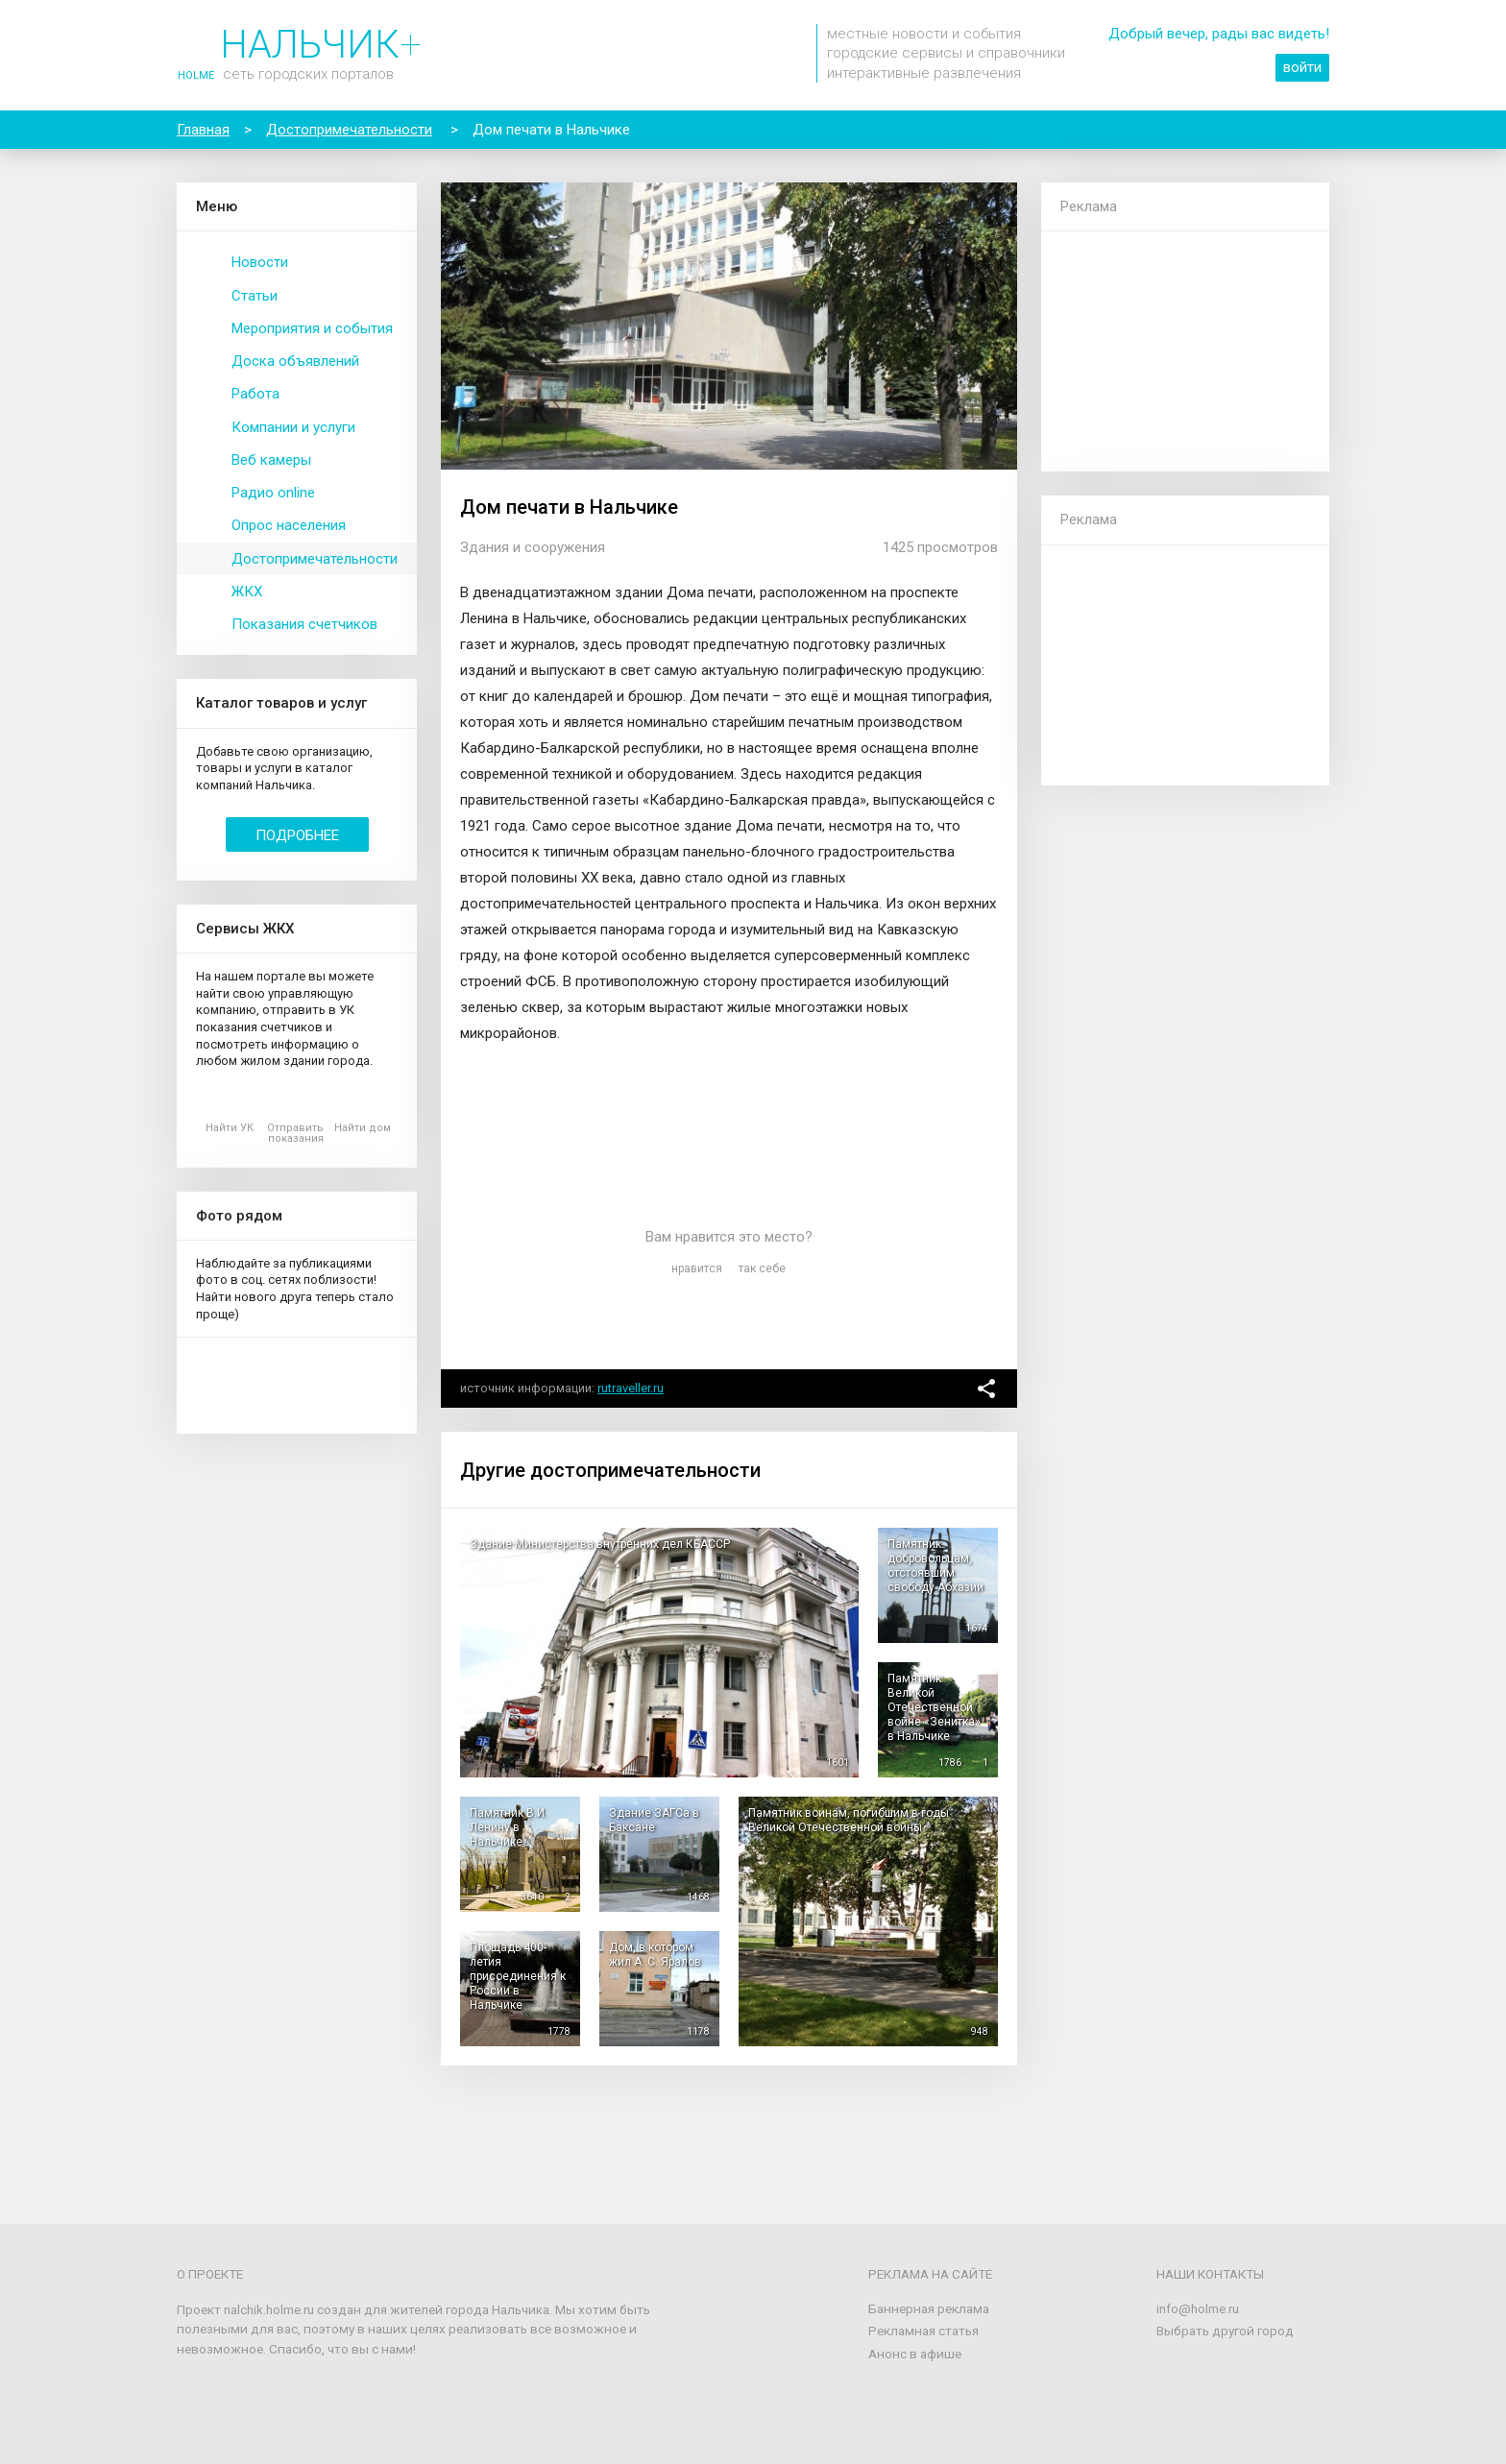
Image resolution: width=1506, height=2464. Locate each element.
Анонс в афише (914, 2353)
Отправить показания (295, 1133)
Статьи (254, 295)
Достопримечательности (314, 559)
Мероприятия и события (312, 328)
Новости (259, 262)
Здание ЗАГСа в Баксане (654, 1820)
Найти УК (230, 1128)
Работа (255, 393)
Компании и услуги (293, 427)
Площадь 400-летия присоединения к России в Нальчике (518, 1976)
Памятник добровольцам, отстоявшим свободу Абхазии (935, 1565)
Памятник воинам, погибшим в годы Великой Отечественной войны (848, 1820)
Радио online (273, 492)
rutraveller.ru (630, 1388)
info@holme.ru (1197, 2308)
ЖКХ (246, 591)
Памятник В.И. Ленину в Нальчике (508, 1827)
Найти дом (362, 1128)
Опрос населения (288, 525)
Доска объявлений (295, 361)
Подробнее (297, 835)
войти (1302, 67)
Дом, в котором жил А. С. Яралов (655, 1955)
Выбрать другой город (1225, 2330)
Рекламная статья (923, 2330)
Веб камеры (271, 460)
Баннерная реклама (928, 2308)
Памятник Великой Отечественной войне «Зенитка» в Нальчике (934, 1707)
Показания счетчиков (304, 624)
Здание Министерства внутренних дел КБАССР (600, 1544)
